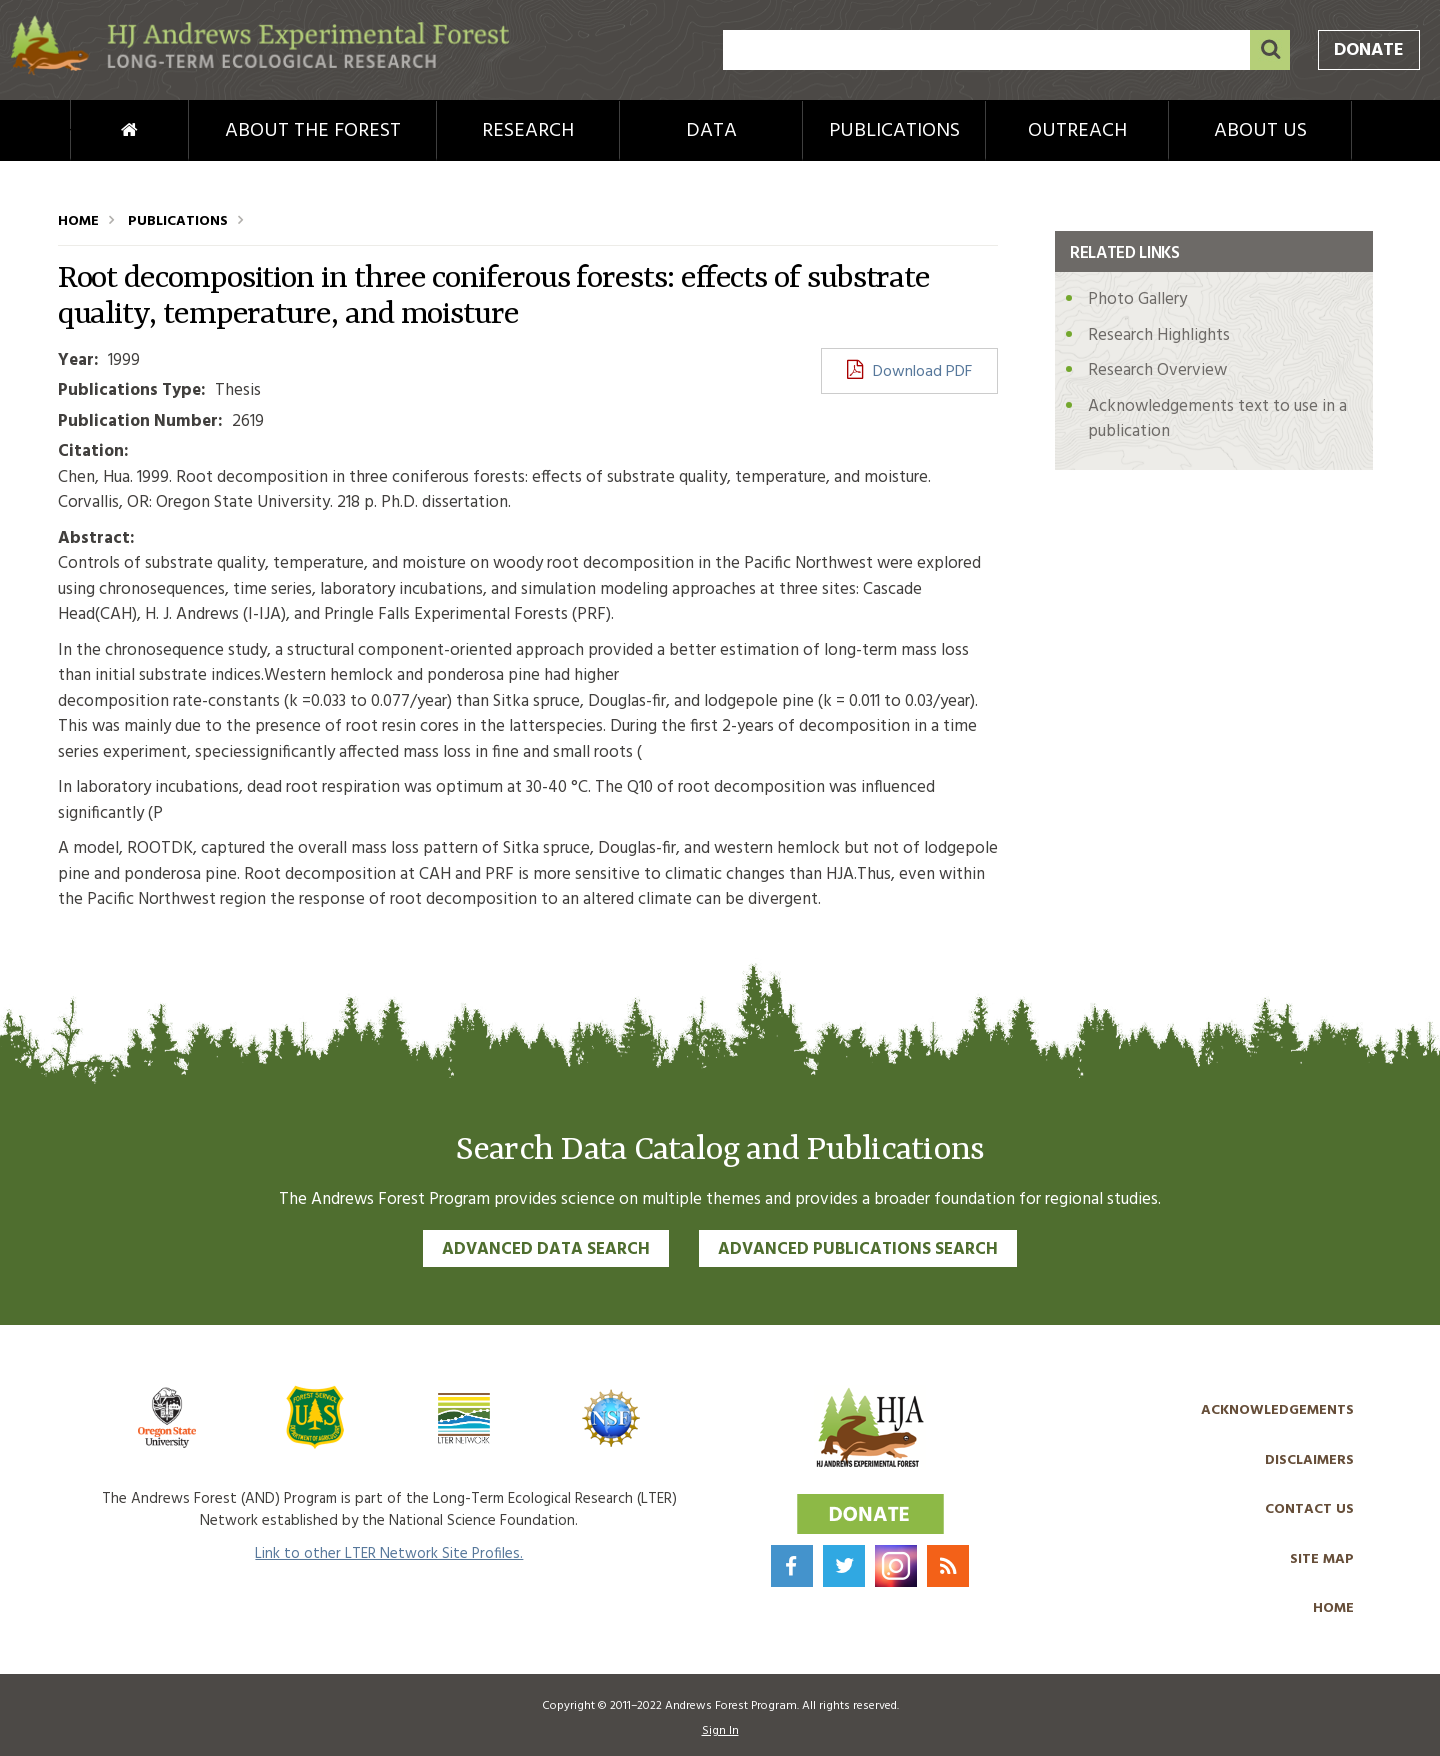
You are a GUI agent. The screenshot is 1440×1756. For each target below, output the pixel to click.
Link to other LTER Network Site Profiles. (389, 1554)
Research (528, 131)
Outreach (1077, 131)
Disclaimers (1309, 1460)
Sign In (720, 1731)
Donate (1369, 50)
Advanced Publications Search (858, 1249)
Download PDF (922, 372)
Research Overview (1157, 370)
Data (711, 131)
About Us (1260, 131)
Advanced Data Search (546, 1249)
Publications (894, 131)
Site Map (1322, 1559)
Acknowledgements (1277, 1410)
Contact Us (1309, 1509)
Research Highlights (1159, 335)
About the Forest (313, 131)
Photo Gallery (1137, 299)
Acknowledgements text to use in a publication (1217, 419)
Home (96, 131)
